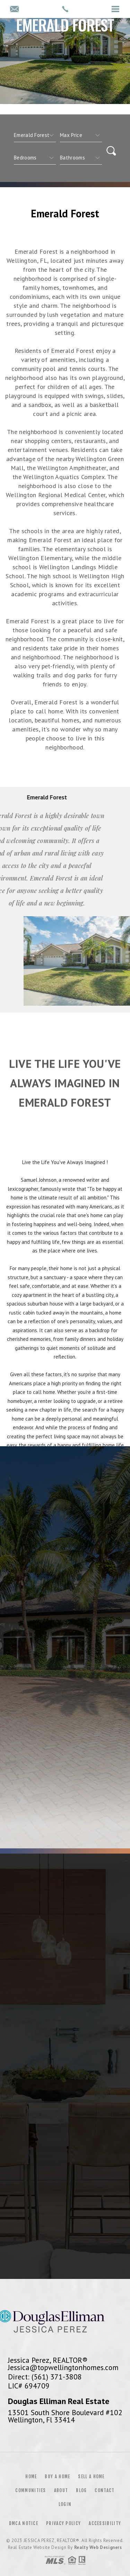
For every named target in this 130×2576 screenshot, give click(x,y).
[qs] (81, 135)
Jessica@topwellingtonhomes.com (63, 2367)
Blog (81, 2490)
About (61, 2490)
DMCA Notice (23, 2523)
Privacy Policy (63, 2523)
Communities (30, 2490)
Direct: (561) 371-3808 (45, 2377)
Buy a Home (57, 2476)
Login (65, 2504)
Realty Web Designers (98, 2547)
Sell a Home (91, 2476)
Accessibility (105, 2523)
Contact (104, 2490)
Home (31, 2476)
